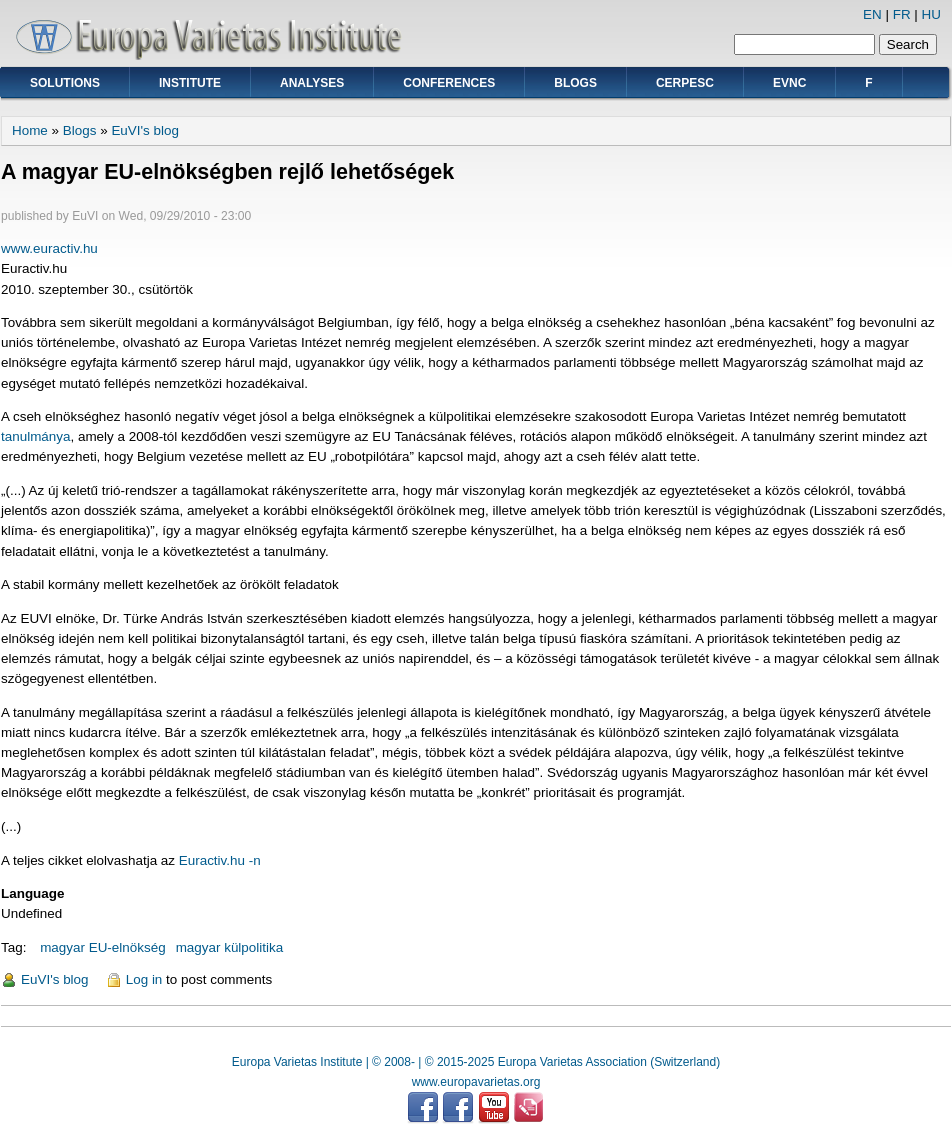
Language (32, 893)
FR (902, 14)
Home (30, 130)
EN (872, 14)
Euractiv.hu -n (220, 860)
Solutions (65, 83)
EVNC (789, 83)
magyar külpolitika (230, 947)
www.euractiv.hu (49, 248)
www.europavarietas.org (476, 1082)
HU (931, 14)
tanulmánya (35, 436)
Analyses (312, 83)
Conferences (449, 83)
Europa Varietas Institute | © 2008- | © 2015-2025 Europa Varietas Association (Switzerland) (476, 1062)
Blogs (575, 83)
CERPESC (685, 83)
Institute (190, 83)
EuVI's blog (145, 130)
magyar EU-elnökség (102, 947)
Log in (144, 979)
